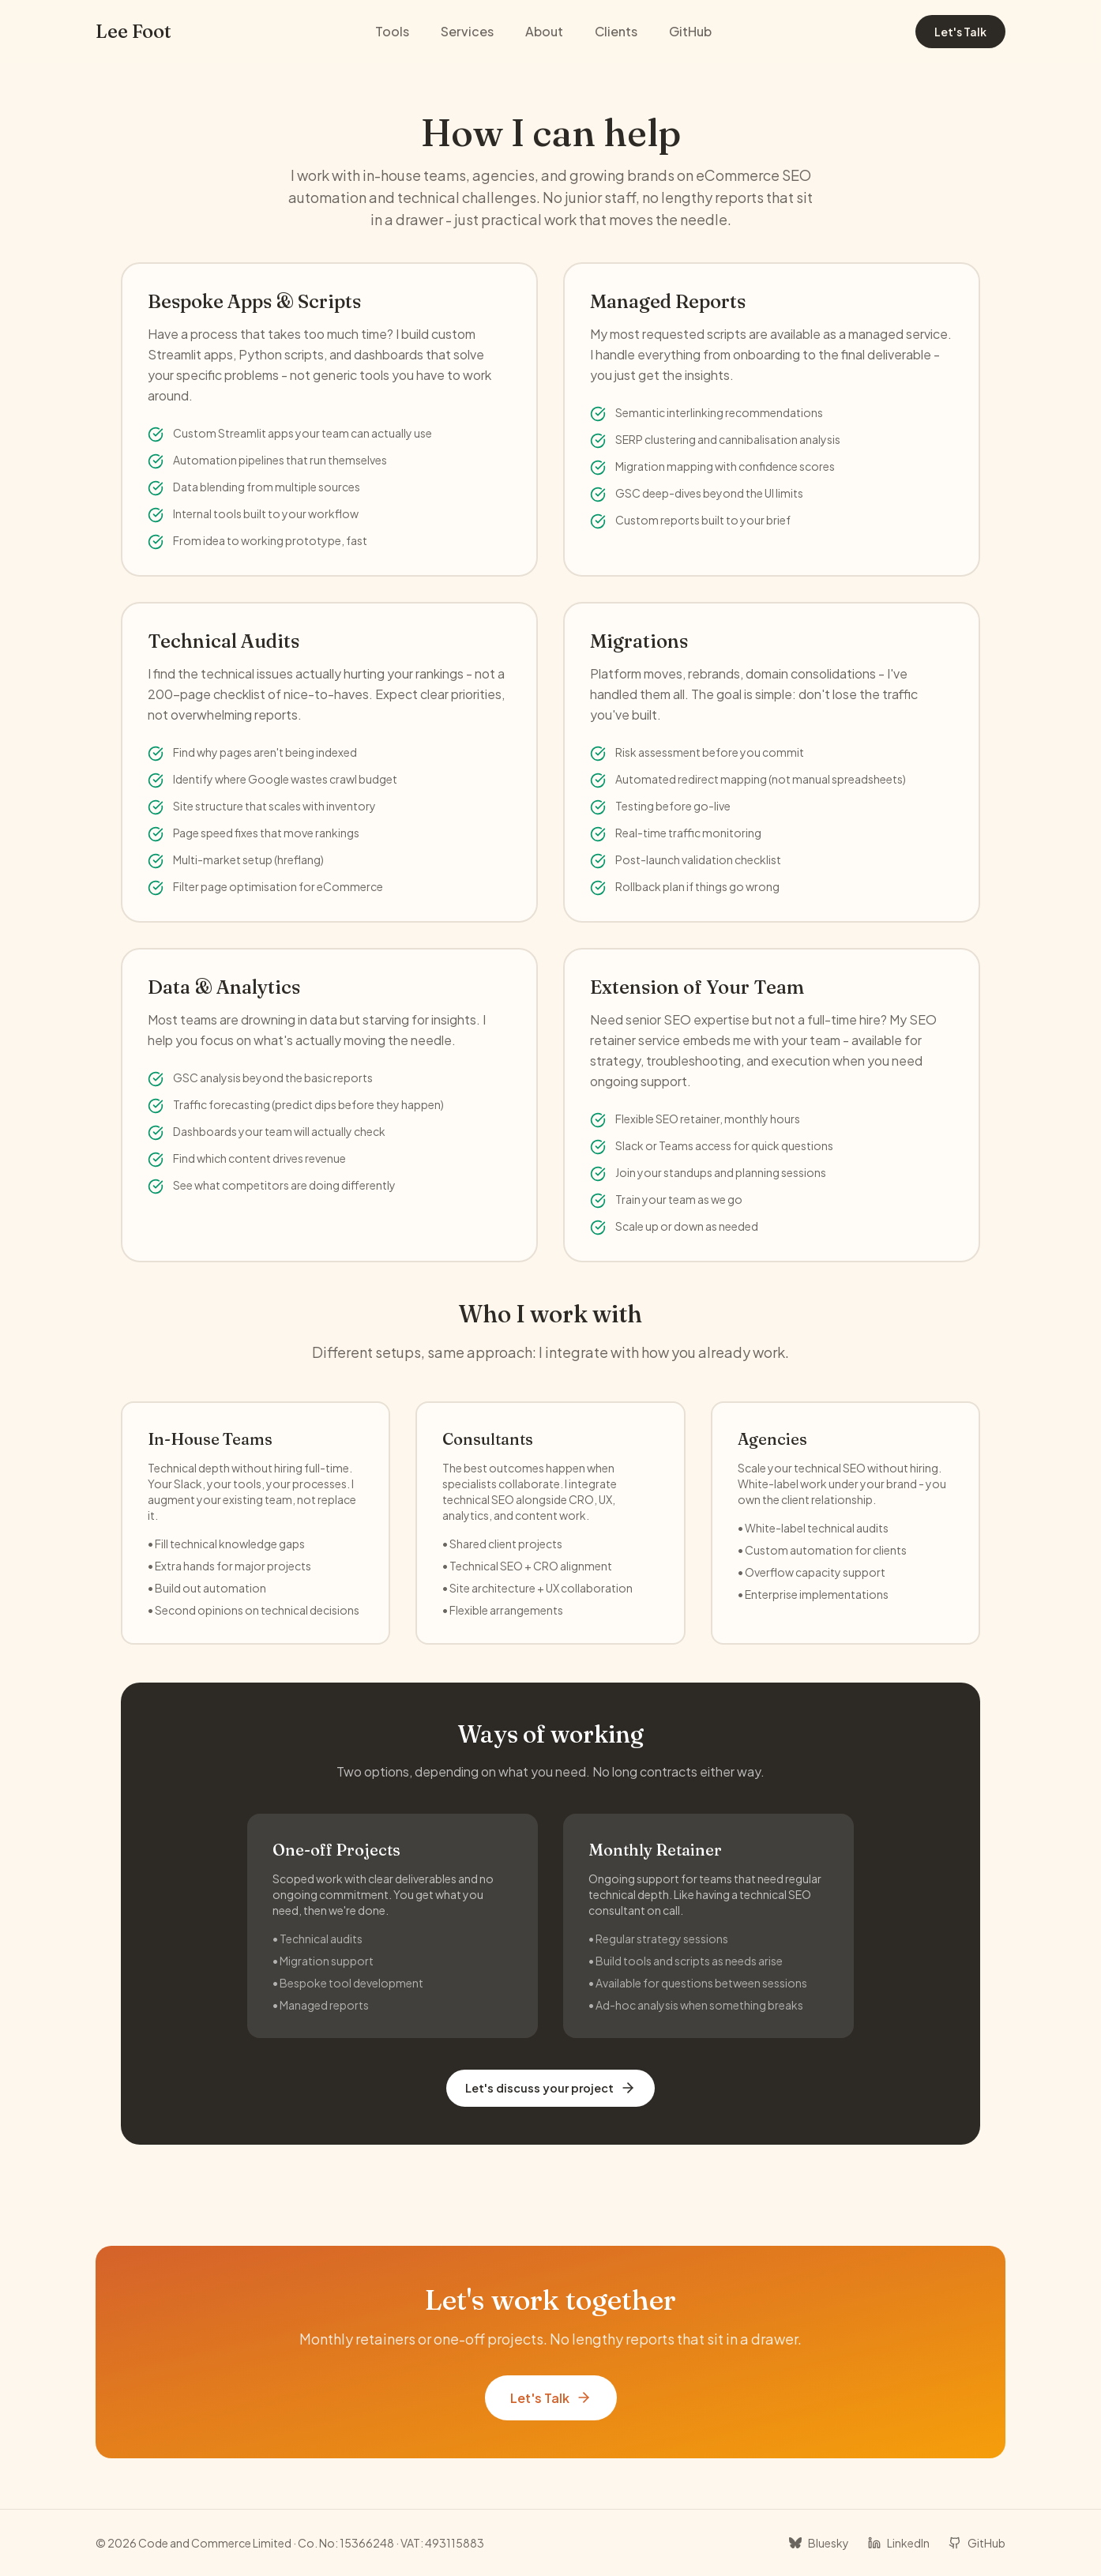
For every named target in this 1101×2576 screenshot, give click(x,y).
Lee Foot (133, 31)
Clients (616, 31)
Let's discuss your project (550, 2088)
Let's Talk (960, 31)
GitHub (690, 31)
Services (467, 31)
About (544, 31)
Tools (392, 31)
